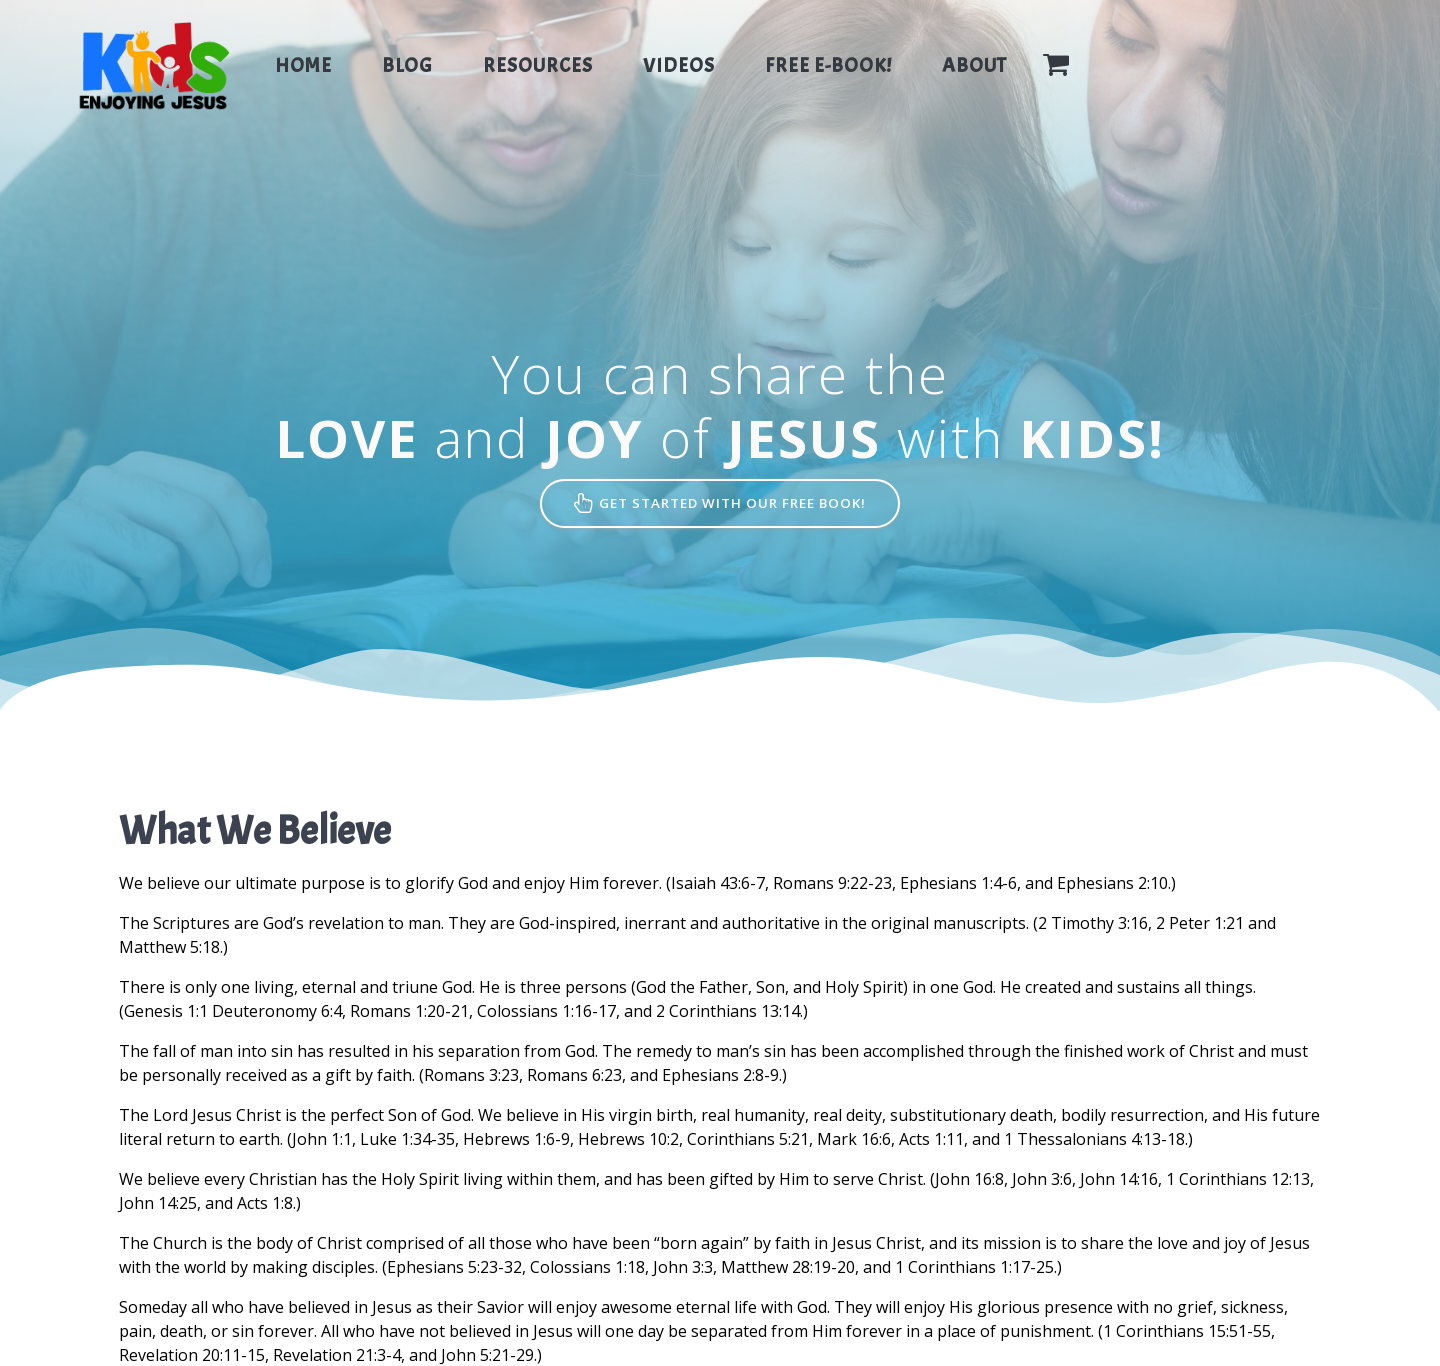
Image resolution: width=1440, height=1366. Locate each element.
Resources (538, 65)
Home (303, 65)
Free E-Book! (828, 65)
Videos (679, 65)
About (974, 65)
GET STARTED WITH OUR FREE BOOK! (719, 505)
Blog (407, 65)
